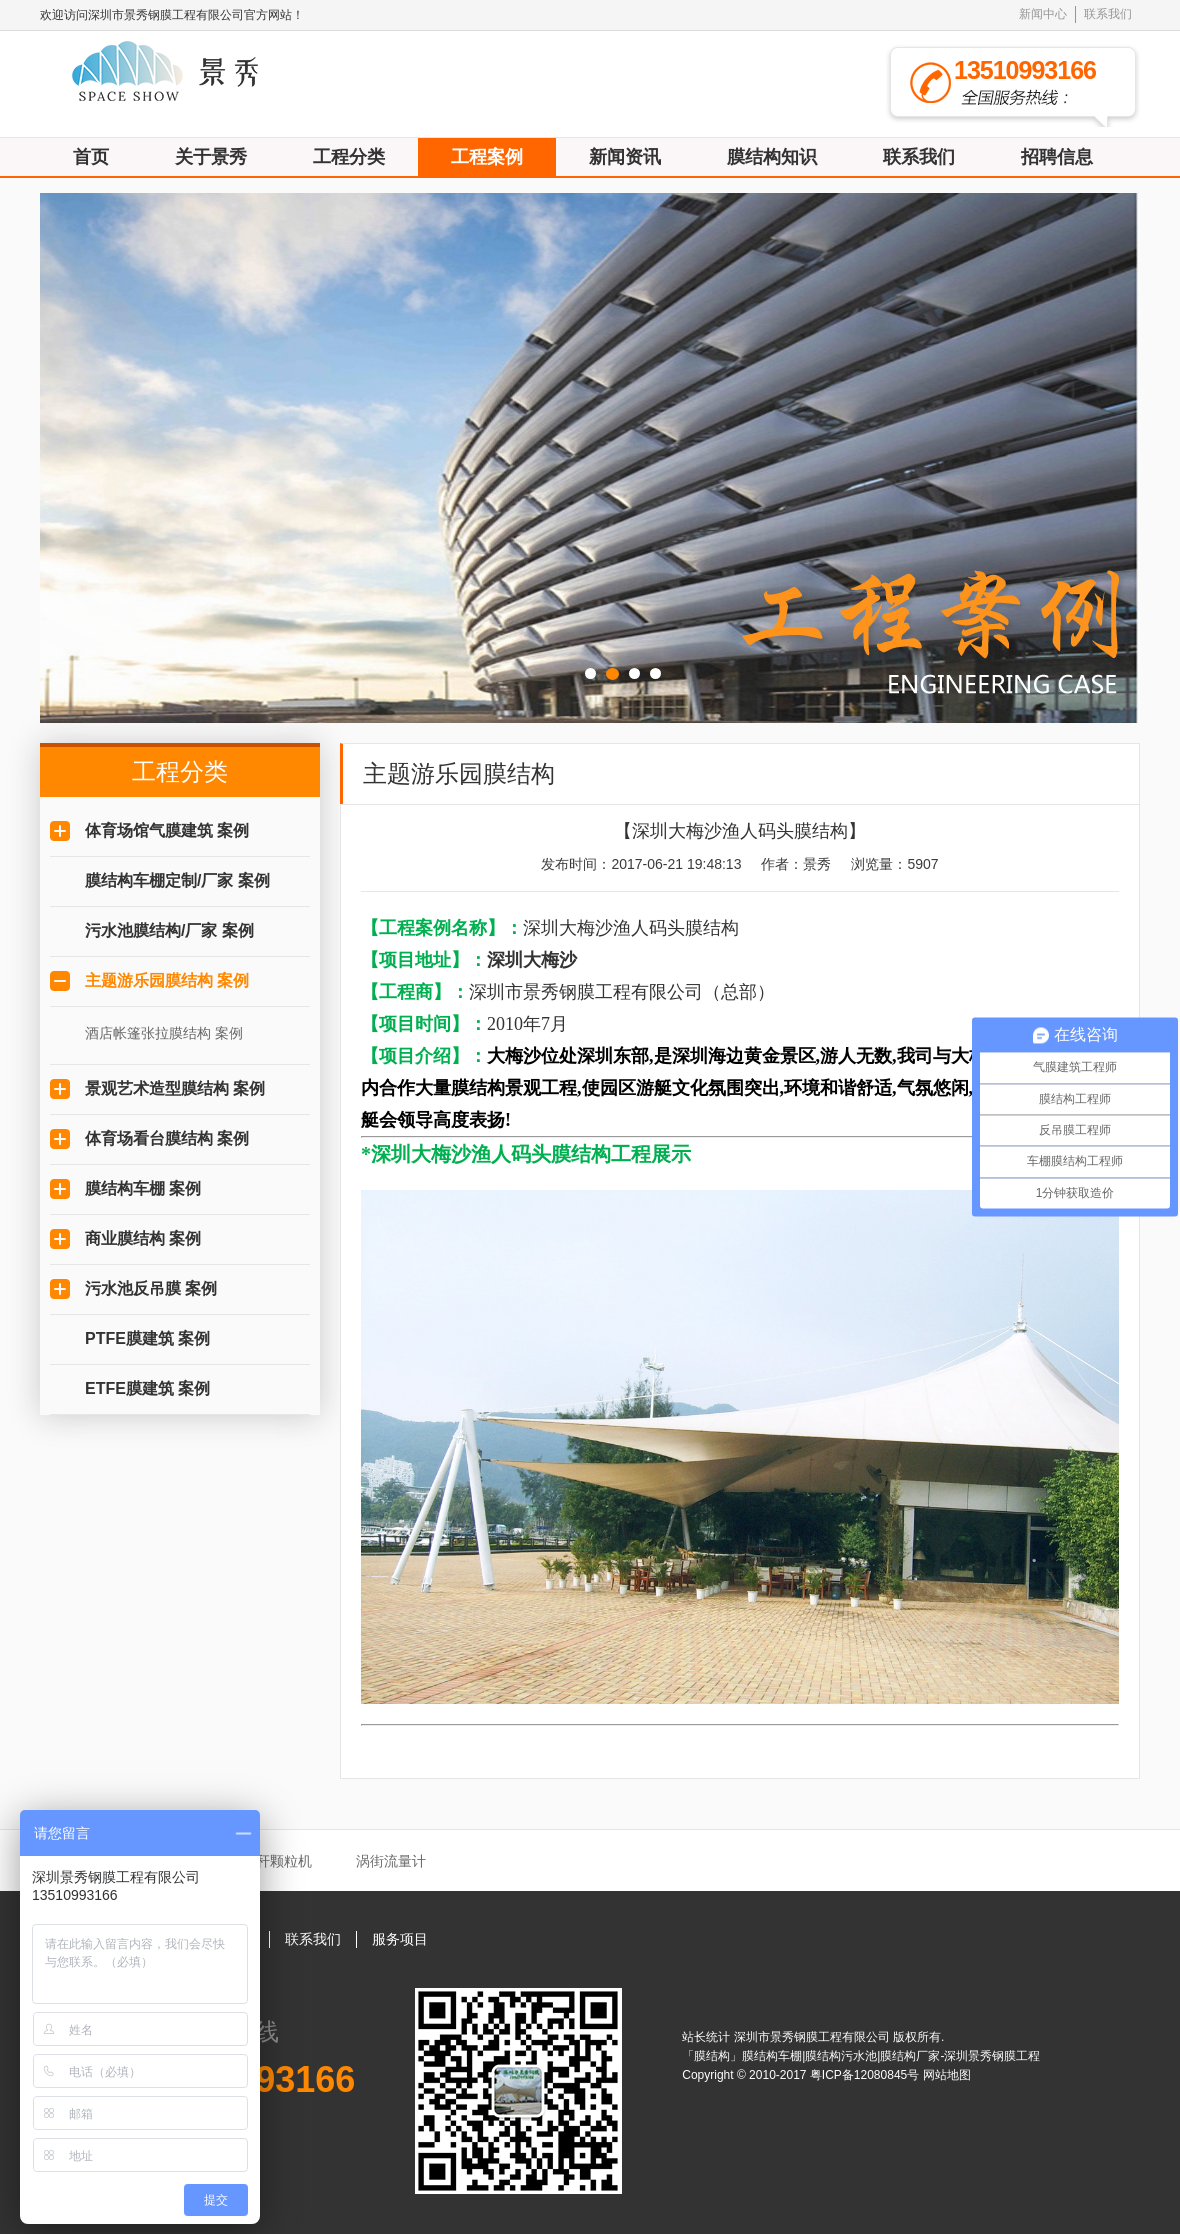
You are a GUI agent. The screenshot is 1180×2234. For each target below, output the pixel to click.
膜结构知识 (772, 157)
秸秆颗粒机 (277, 1861)
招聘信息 (1057, 157)
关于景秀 (211, 157)
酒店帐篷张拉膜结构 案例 (164, 1033)
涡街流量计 (391, 1861)
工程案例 (487, 157)
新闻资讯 (625, 157)
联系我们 (1108, 14)
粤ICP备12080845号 (866, 2075)
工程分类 (349, 157)
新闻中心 (1043, 14)
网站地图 (947, 2075)
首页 (91, 157)
